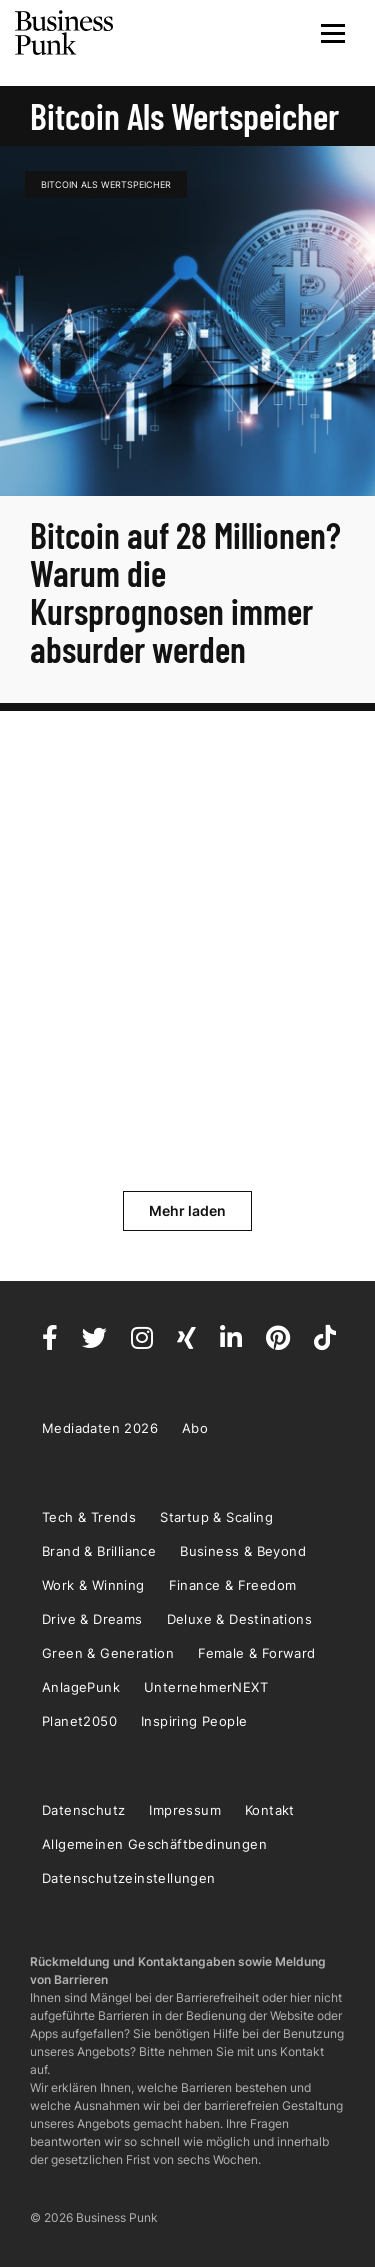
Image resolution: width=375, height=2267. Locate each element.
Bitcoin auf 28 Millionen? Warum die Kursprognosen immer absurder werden (185, 591)
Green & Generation (108, 1653)
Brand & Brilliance (99, 1551)
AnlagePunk (81, 1687)
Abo (195, 1428)
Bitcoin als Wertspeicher (106, 184)
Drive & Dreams (92, 1619)
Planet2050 (79, 1721)
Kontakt (270, 1810)
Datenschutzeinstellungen (129, 1878)
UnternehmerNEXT (206, 1687)
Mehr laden (187, 1210)
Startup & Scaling (216, 1517)
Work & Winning (93, 1585)
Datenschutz (83, 1810)
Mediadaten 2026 (100, 1428)
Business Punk (65, 33)
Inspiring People (194, 1721)
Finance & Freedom (233, 1585)
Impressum (185, 1810)
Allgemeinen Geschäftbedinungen (154, 1844)
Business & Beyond (243, 1551)
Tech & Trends (89, 1517)
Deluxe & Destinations (239, 1619)
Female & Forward (256, 1653)
